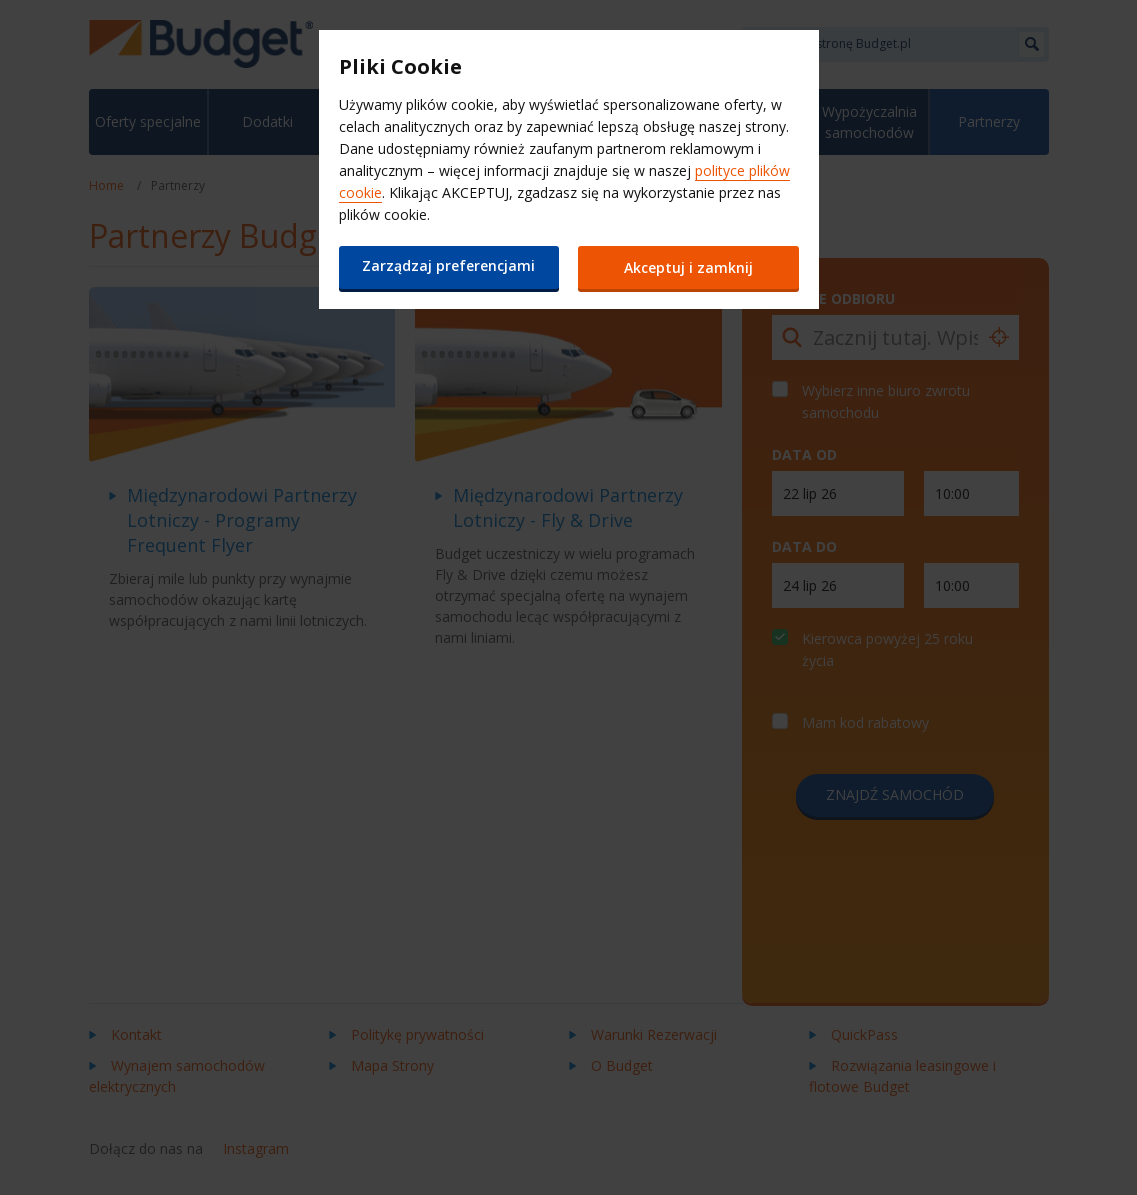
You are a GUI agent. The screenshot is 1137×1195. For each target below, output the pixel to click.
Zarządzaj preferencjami (448, 265)
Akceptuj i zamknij (688, 267)
